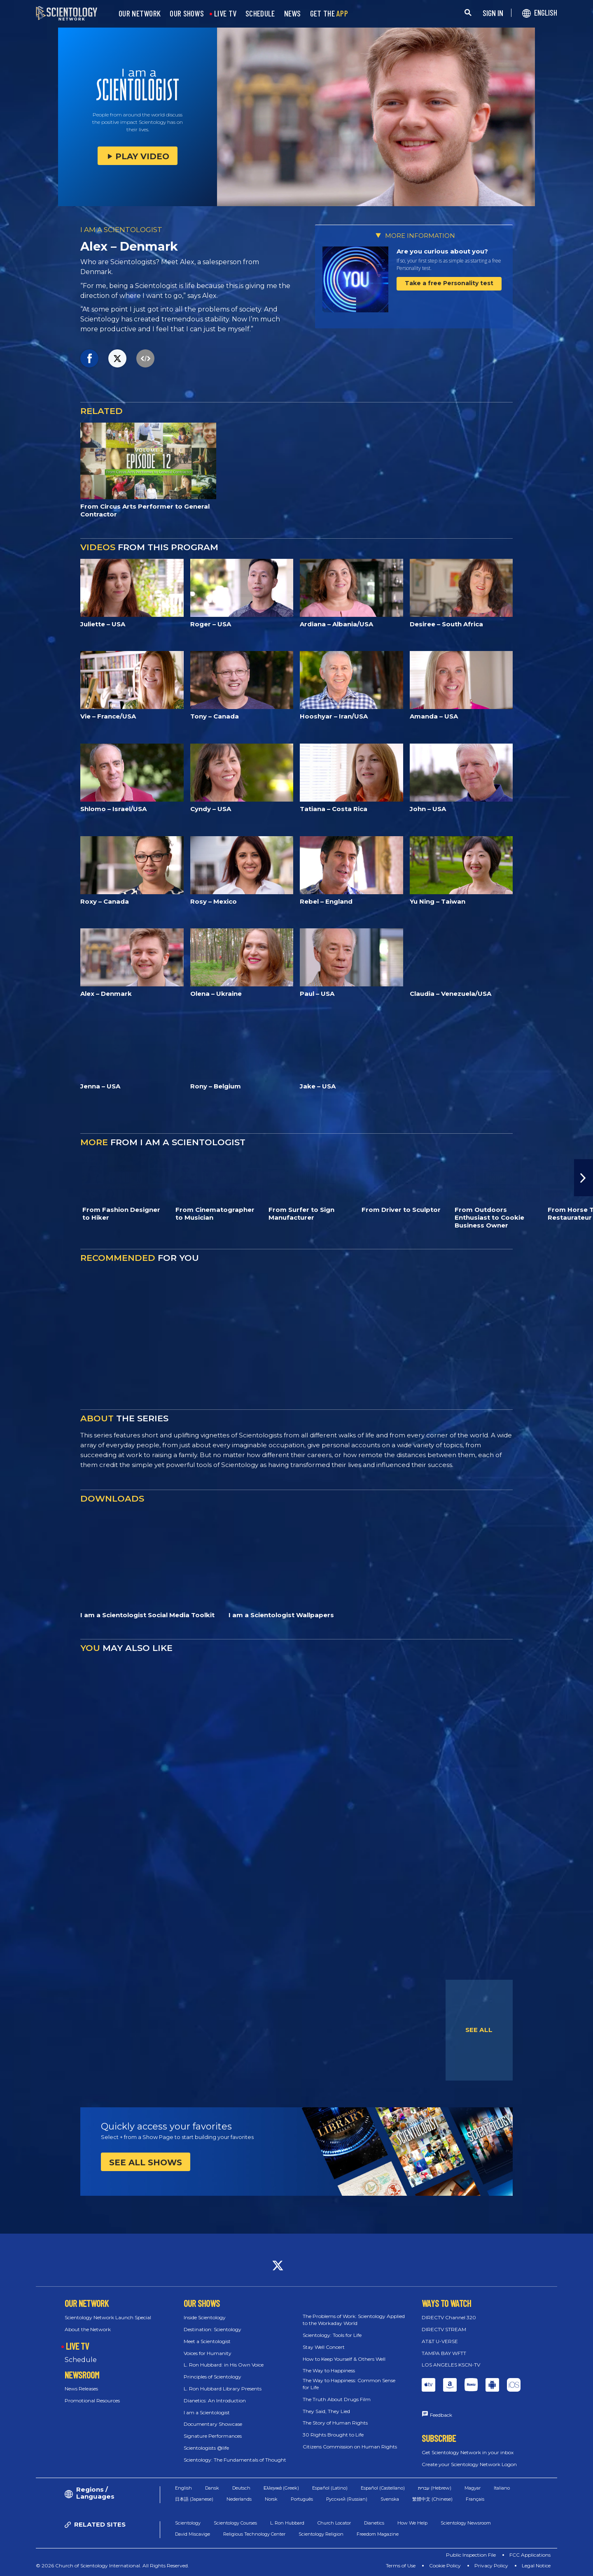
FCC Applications (530, 2555)
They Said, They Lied (326, 2411)
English (183, 2488)
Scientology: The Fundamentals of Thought (235, 2460)
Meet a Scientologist (207, 2341)
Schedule (81, 2360)
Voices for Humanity (207, 2353)
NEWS (292, 13)
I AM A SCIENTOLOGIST (121, 230)
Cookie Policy (445, 2565)
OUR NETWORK (140, 13)
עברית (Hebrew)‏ (434, 2488)
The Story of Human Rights (335, 2423)
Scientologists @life (206, 2448)
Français (475, 2499)
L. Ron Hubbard (287, 2523)
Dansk (212, 2488)
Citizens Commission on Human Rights (350, 2446)
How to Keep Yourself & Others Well (344, 2359)
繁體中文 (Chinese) (432, 2499)
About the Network (88, 2329)
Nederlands (239, 2499)
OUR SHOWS (187, 13)
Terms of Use (401, 2565)
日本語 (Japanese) (194, 2499)
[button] (583, 1177)
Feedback (441, 2415)
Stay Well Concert (324, 2347)
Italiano (502, 2488)
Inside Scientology (205, 2317)
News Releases (81, 2388)
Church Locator (334, 2523)
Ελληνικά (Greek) (281, 2488)
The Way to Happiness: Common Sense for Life (349, 2383)
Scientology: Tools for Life (332, 2335)
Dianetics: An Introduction (215, 2400)
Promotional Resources (92, 2400)
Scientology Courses (235, 2523)
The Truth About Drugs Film (337, 2399)
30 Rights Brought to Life (333, 2435)
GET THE (329, 13)
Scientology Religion (321, 2534)
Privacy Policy (491, 2565)
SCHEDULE (260, 13)
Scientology (188, 2523)
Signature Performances (213, 2436)
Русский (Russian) (346, 2499)
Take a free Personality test (449, 283)
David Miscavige (192, 2534)
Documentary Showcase (213, 2424)
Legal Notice (536, 2565)
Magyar (473, 2488)
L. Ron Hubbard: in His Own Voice (224, 2365)
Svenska (390, 2499)
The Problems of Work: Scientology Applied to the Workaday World (354, 2319)
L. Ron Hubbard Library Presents (222, 2388)
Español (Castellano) (383, 2488)
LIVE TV (225, 13)
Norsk (271, 2499)
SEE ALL (479, 2030)
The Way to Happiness (329, 2370)
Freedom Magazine (378, 2534)
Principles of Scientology (212, 2377)
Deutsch (241, 2488)
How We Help (412, 2523)
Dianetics (374, 2523)
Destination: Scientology (212, 2329)
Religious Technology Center (254, 2534)
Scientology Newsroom (466, 2523)
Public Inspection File (471, 2555)
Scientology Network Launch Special (108, 2317)
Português (302, 2499)
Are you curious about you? (442, 251)
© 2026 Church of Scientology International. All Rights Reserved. (112, 2565)
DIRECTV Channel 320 (449, 2317)
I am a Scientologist (207, 2412)
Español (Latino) (330, 2488)
